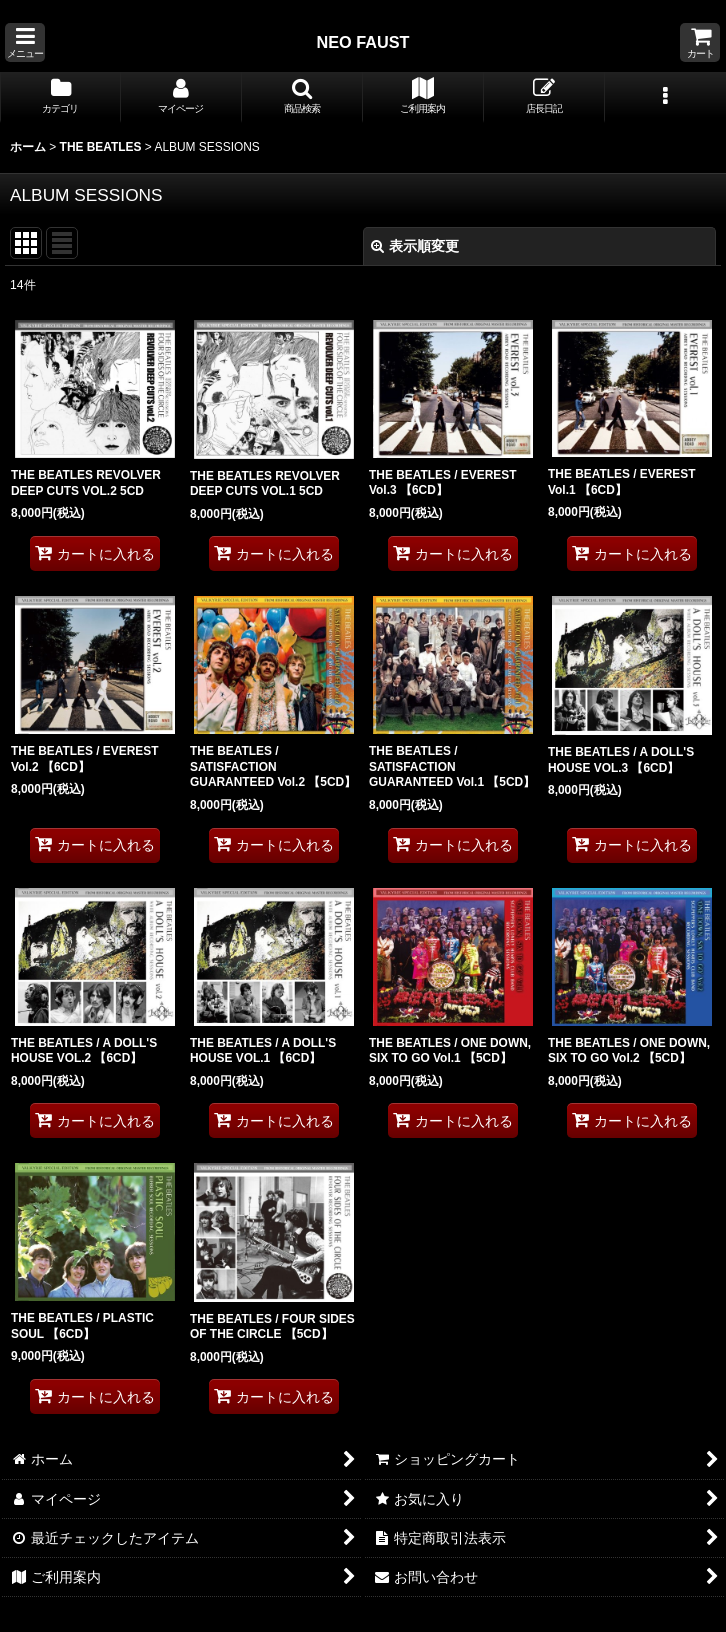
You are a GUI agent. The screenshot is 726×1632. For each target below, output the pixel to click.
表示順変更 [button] (415, 246)
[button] (25, 42)
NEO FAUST (362, 42)
